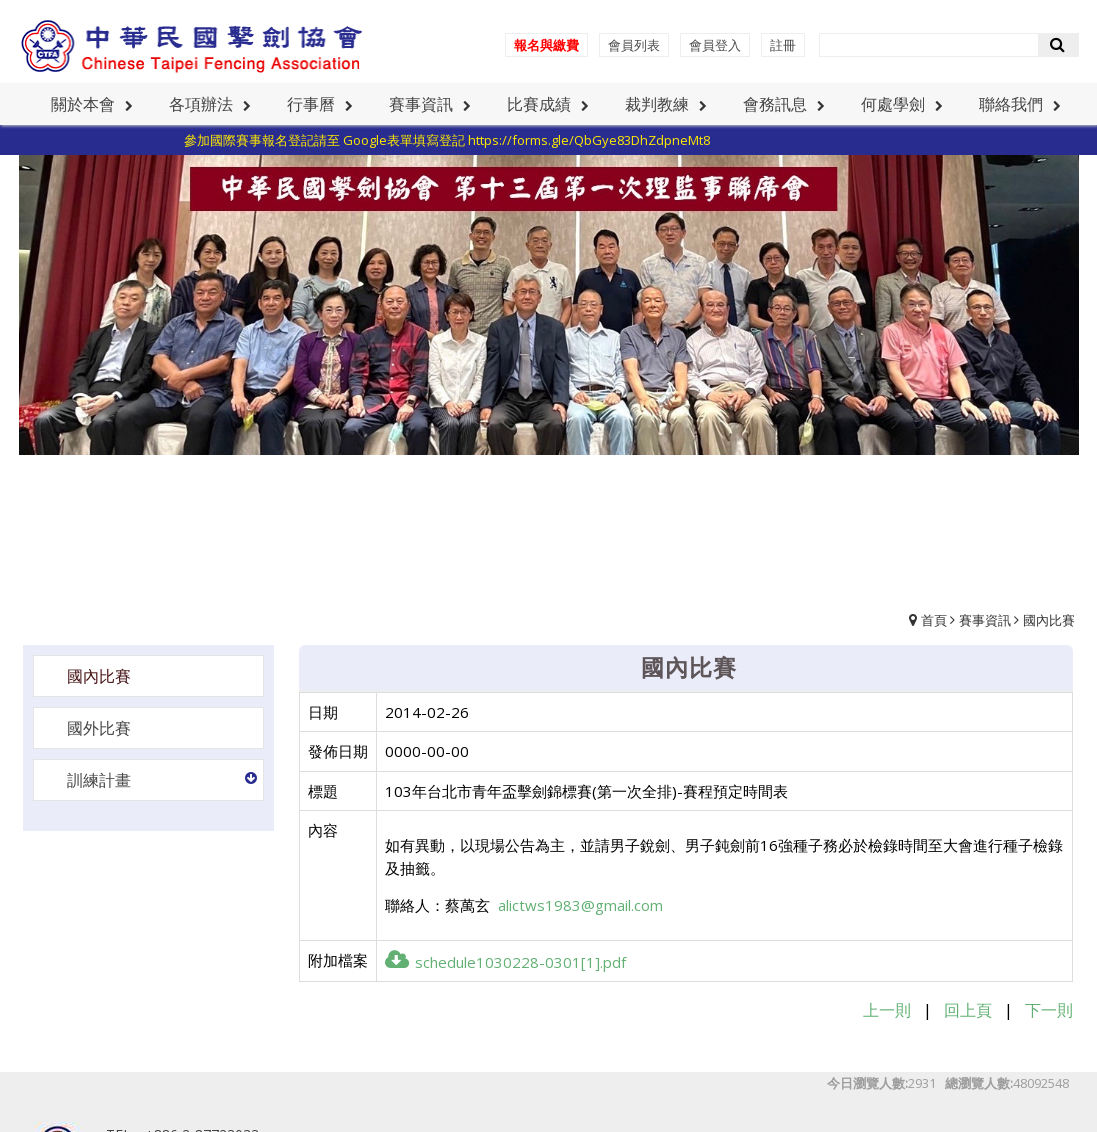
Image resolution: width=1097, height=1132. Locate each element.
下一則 (1049, 1010)
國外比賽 (99, 728)
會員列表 (634, 45)
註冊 (783, 45)
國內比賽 (1049, 620)
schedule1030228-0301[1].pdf (505, 962)
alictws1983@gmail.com (580, 905)
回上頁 (968, 1010)
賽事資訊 (985, 620)
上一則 (887, 1010)
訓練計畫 (99, 780)
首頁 (934, 620)
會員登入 (715, 45)
